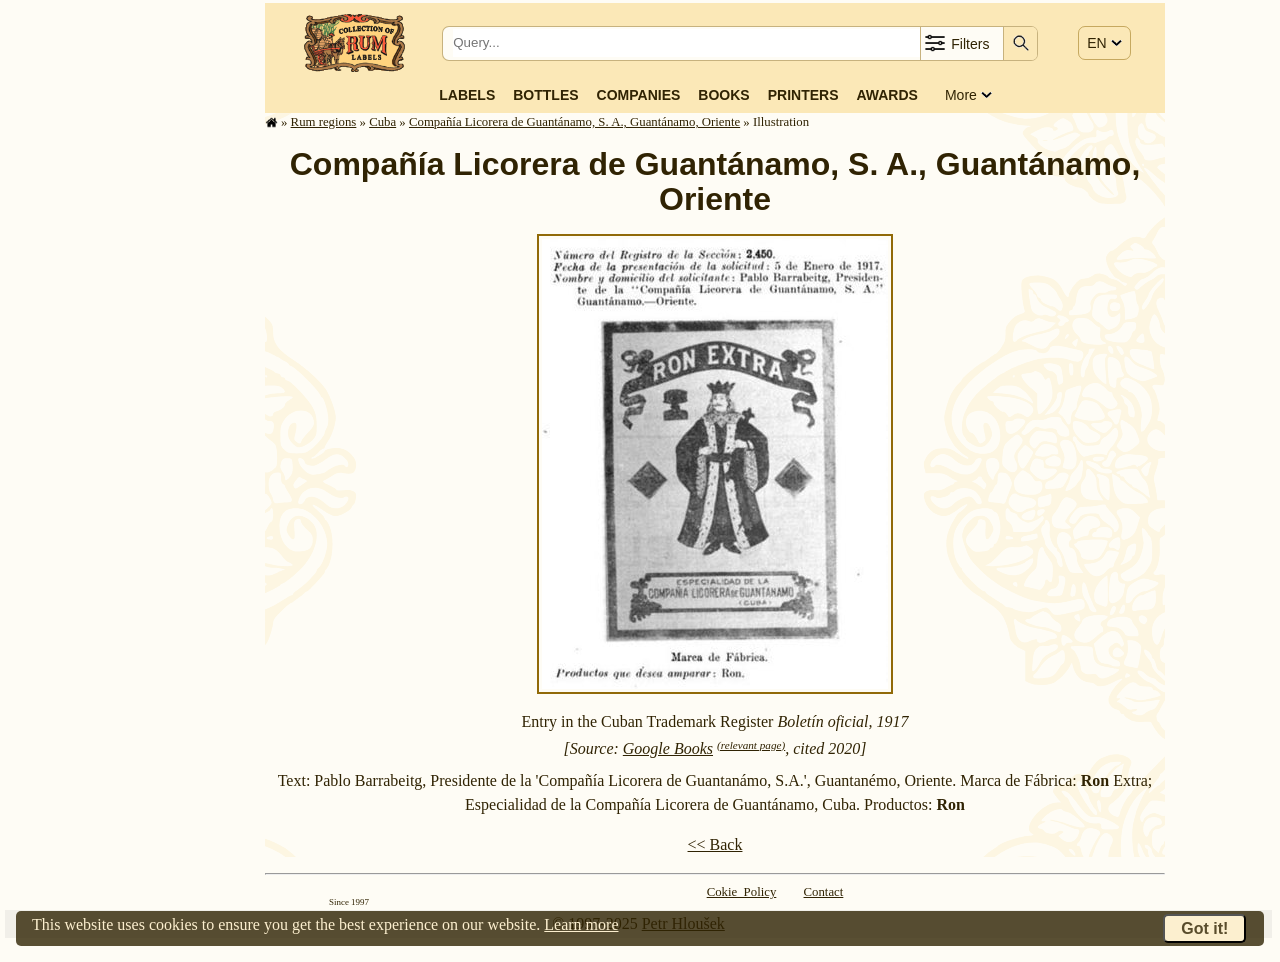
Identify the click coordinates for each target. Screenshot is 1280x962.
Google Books (668, 748)
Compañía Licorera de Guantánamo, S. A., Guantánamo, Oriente (574, 122)
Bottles (545, 95)
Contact (824, 892)
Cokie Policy (742, 892)
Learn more (581, 924)
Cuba (382, 122)
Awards (886, 95)
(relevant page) (751, 745)
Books (723, 95)
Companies (639, 95)
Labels (467, 95)
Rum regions (324, 122)
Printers (803, 95)
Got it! (1204, 928)
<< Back (715, 844)
